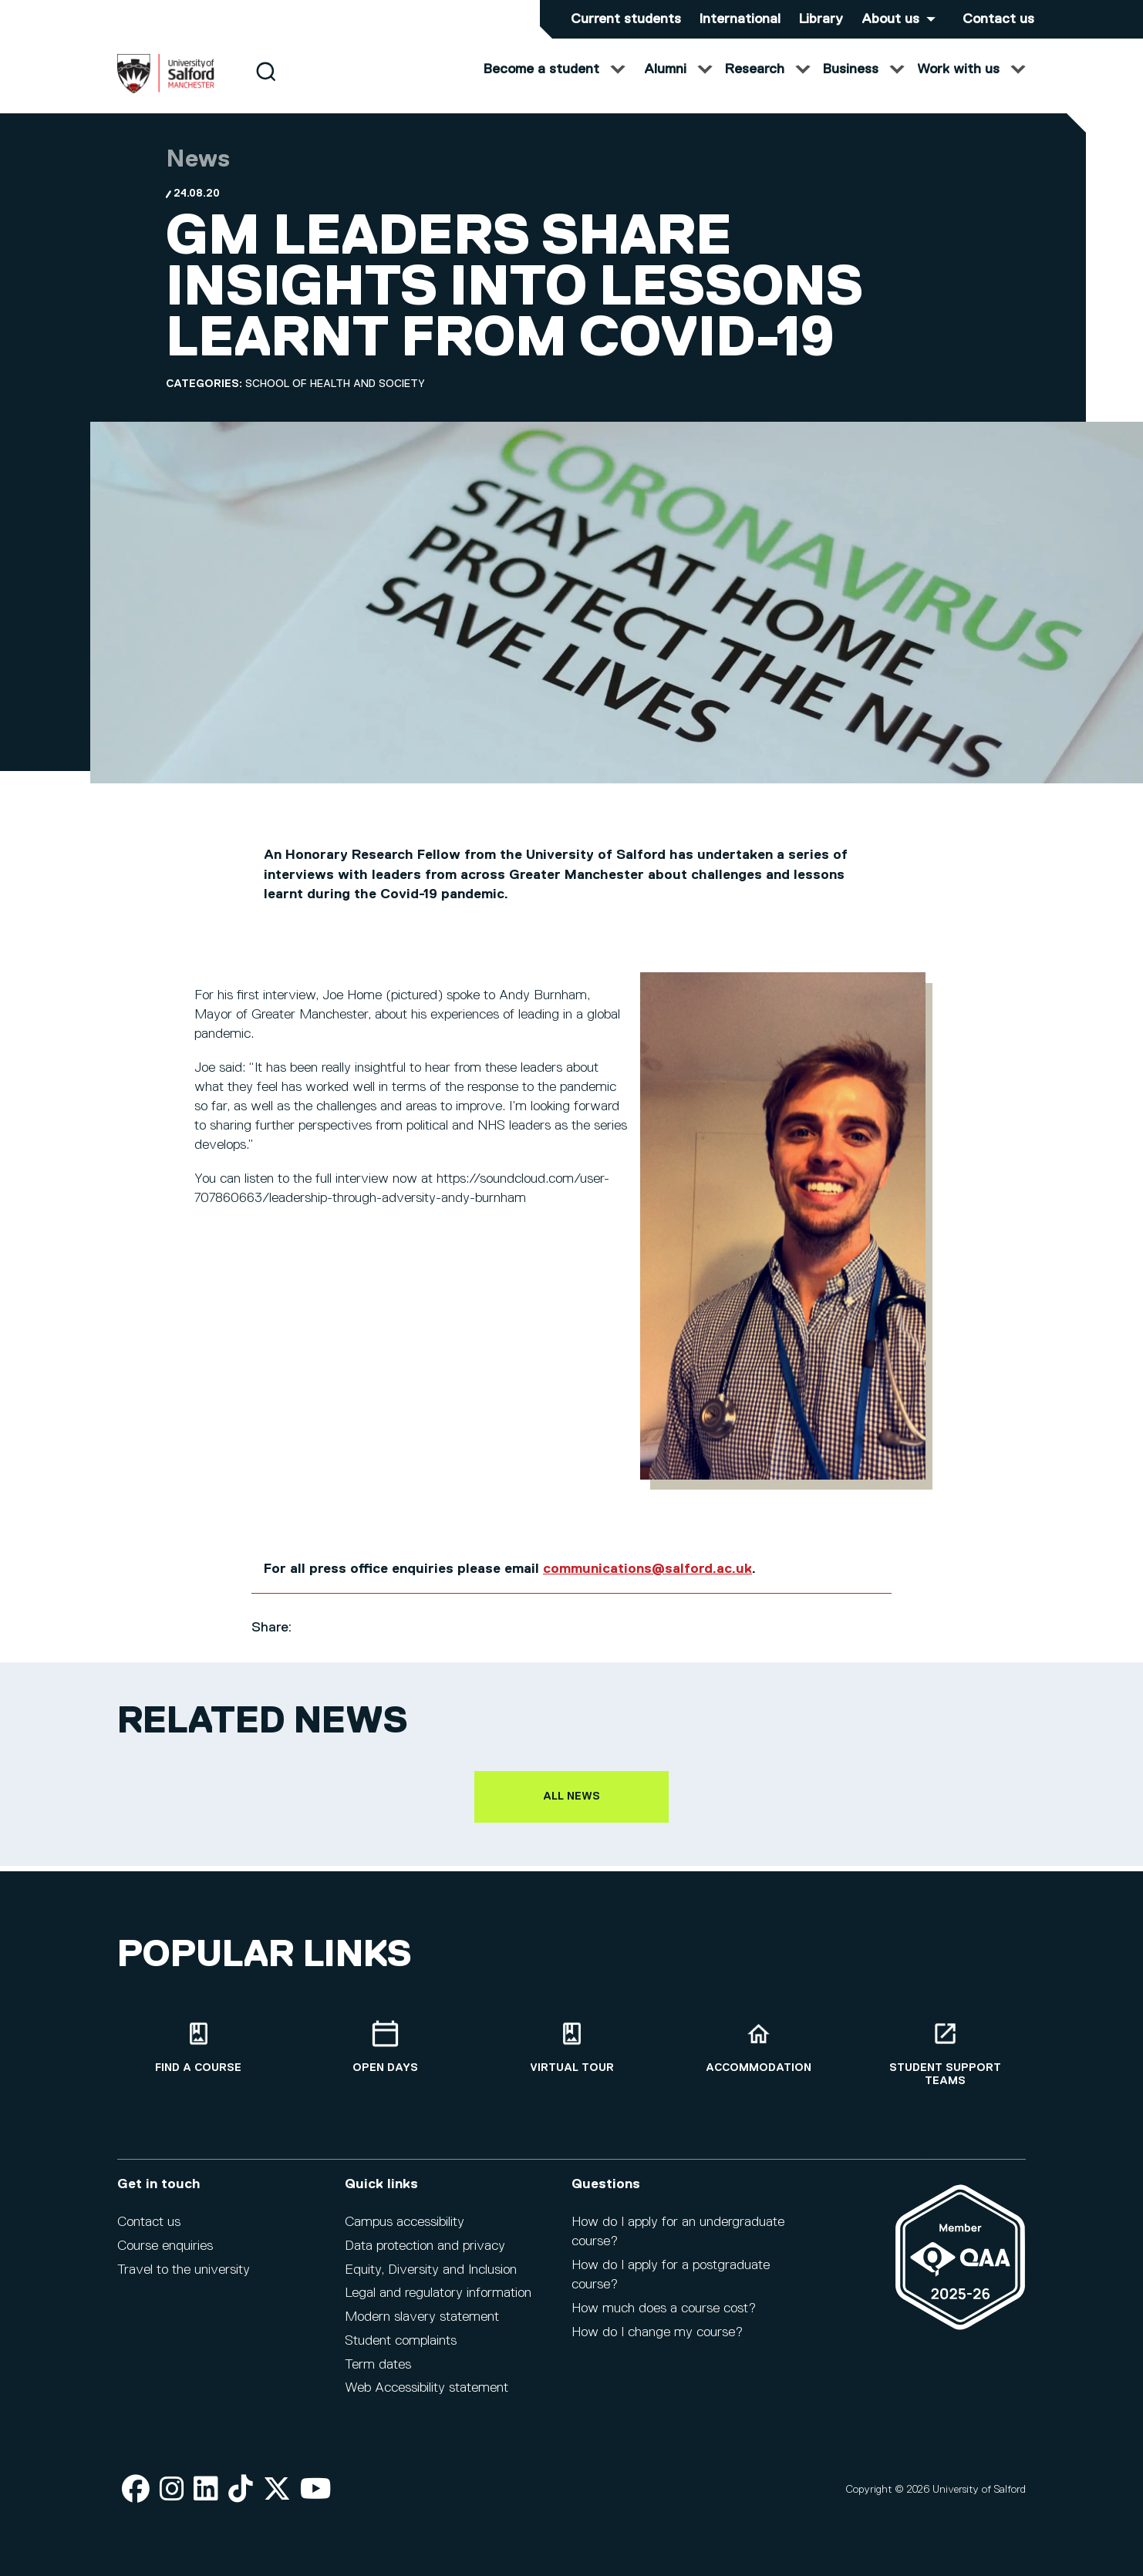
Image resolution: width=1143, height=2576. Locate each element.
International (740, 19)
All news (571, 1812)
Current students (626, 19)
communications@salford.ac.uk (647, 1584)
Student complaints (401, 2351)
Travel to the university (183, 2280)
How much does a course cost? (664, 2318)
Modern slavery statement (422, 2328)
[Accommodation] (758, 2057)
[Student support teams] (945, 2064)
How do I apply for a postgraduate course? (671, 2285)
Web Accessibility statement (426, 2399)
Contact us (998, 19)
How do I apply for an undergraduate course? (678, 2242)
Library (821, 19)
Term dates (378, 2375)
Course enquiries (165, 2256)
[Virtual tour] (571, 2057)
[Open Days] (385, 2057)
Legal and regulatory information (438, 2304)
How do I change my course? (657, 2342)
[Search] (265, 86)
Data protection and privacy (425, 2256)
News (198, 175)
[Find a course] (198, 2057)
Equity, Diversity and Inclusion (431, 2280)
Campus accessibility (404, 2233)
